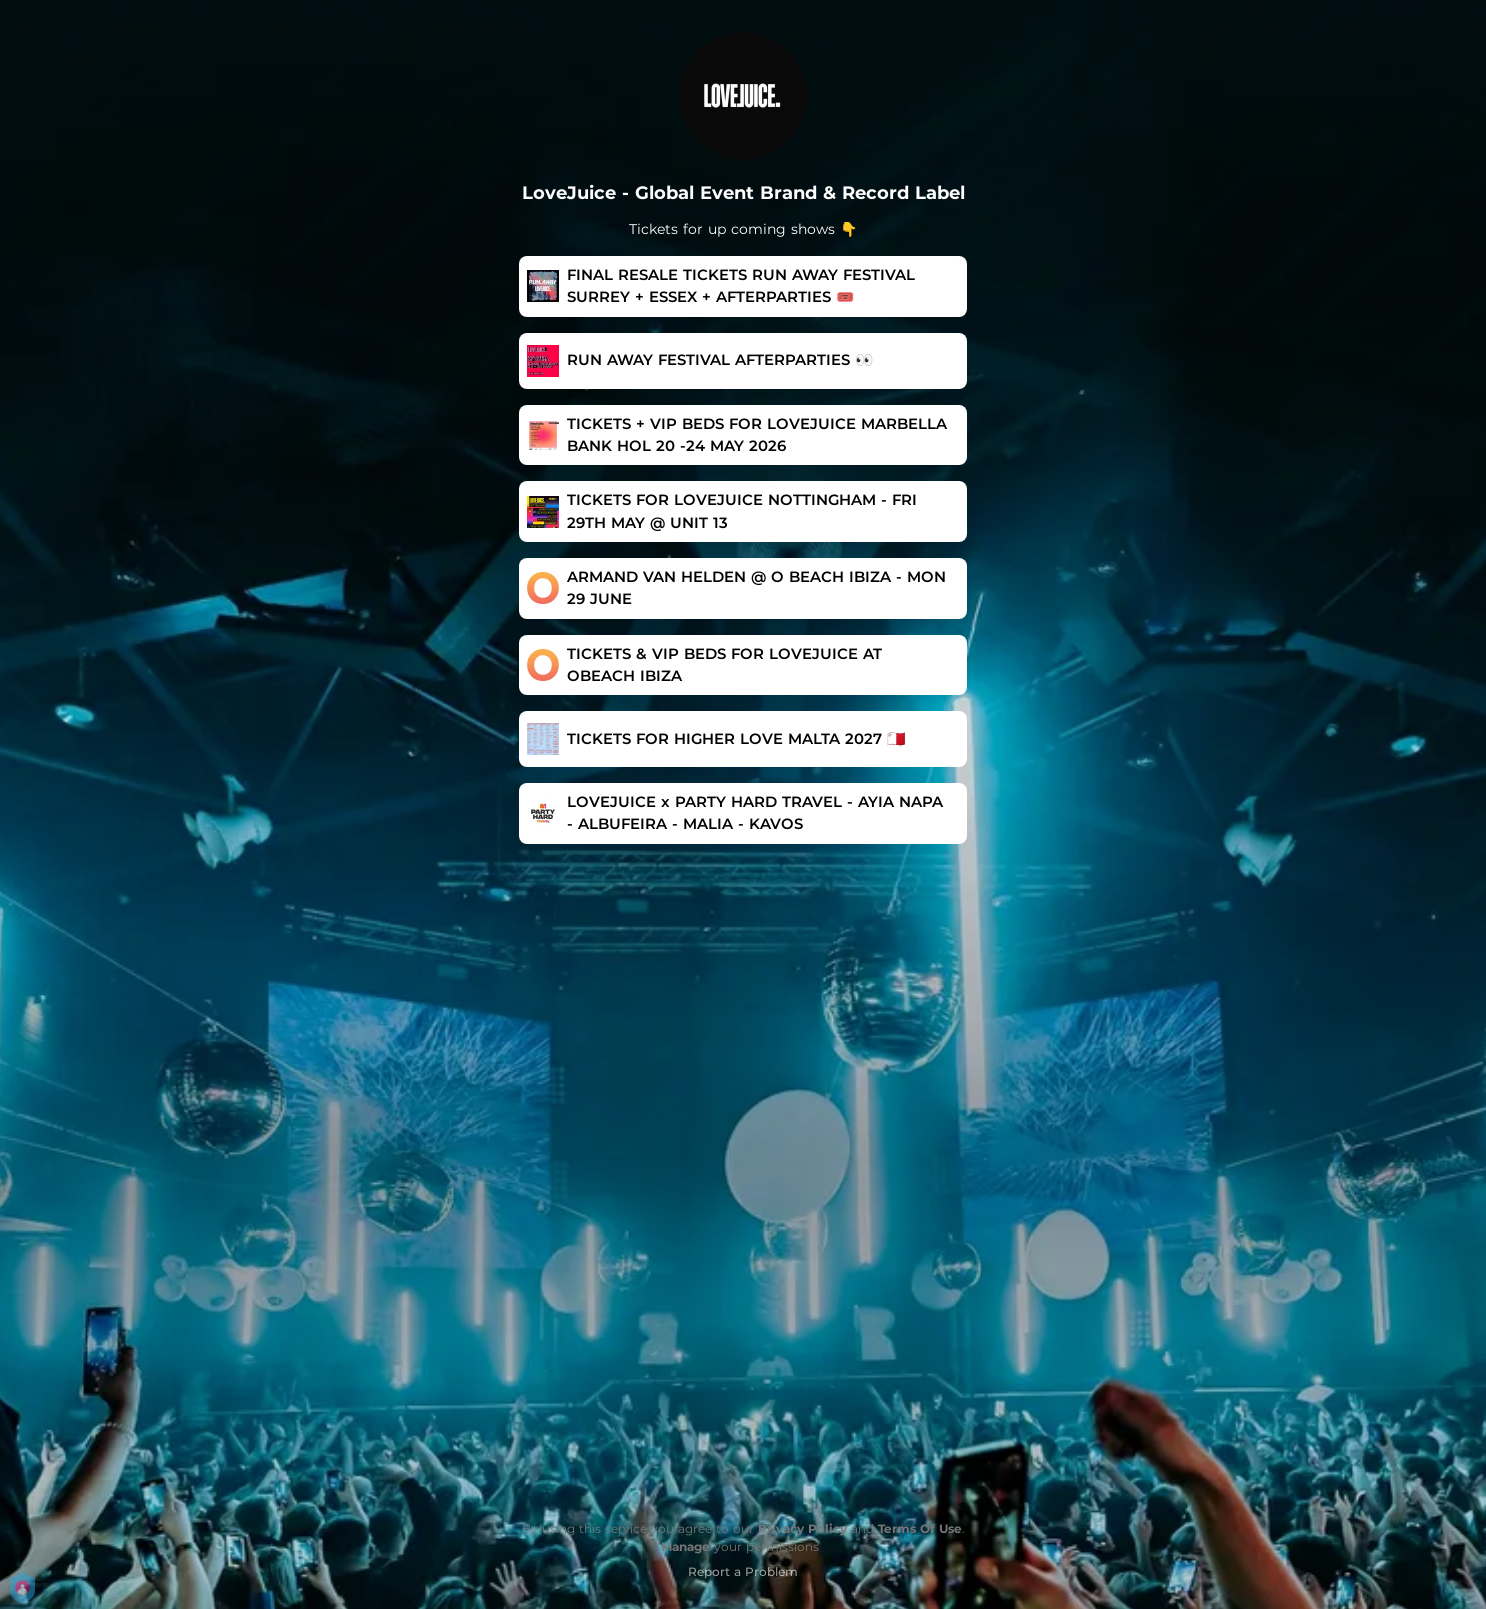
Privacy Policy (802, 1528)
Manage (685, 1546)
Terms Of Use (920, 1528)
